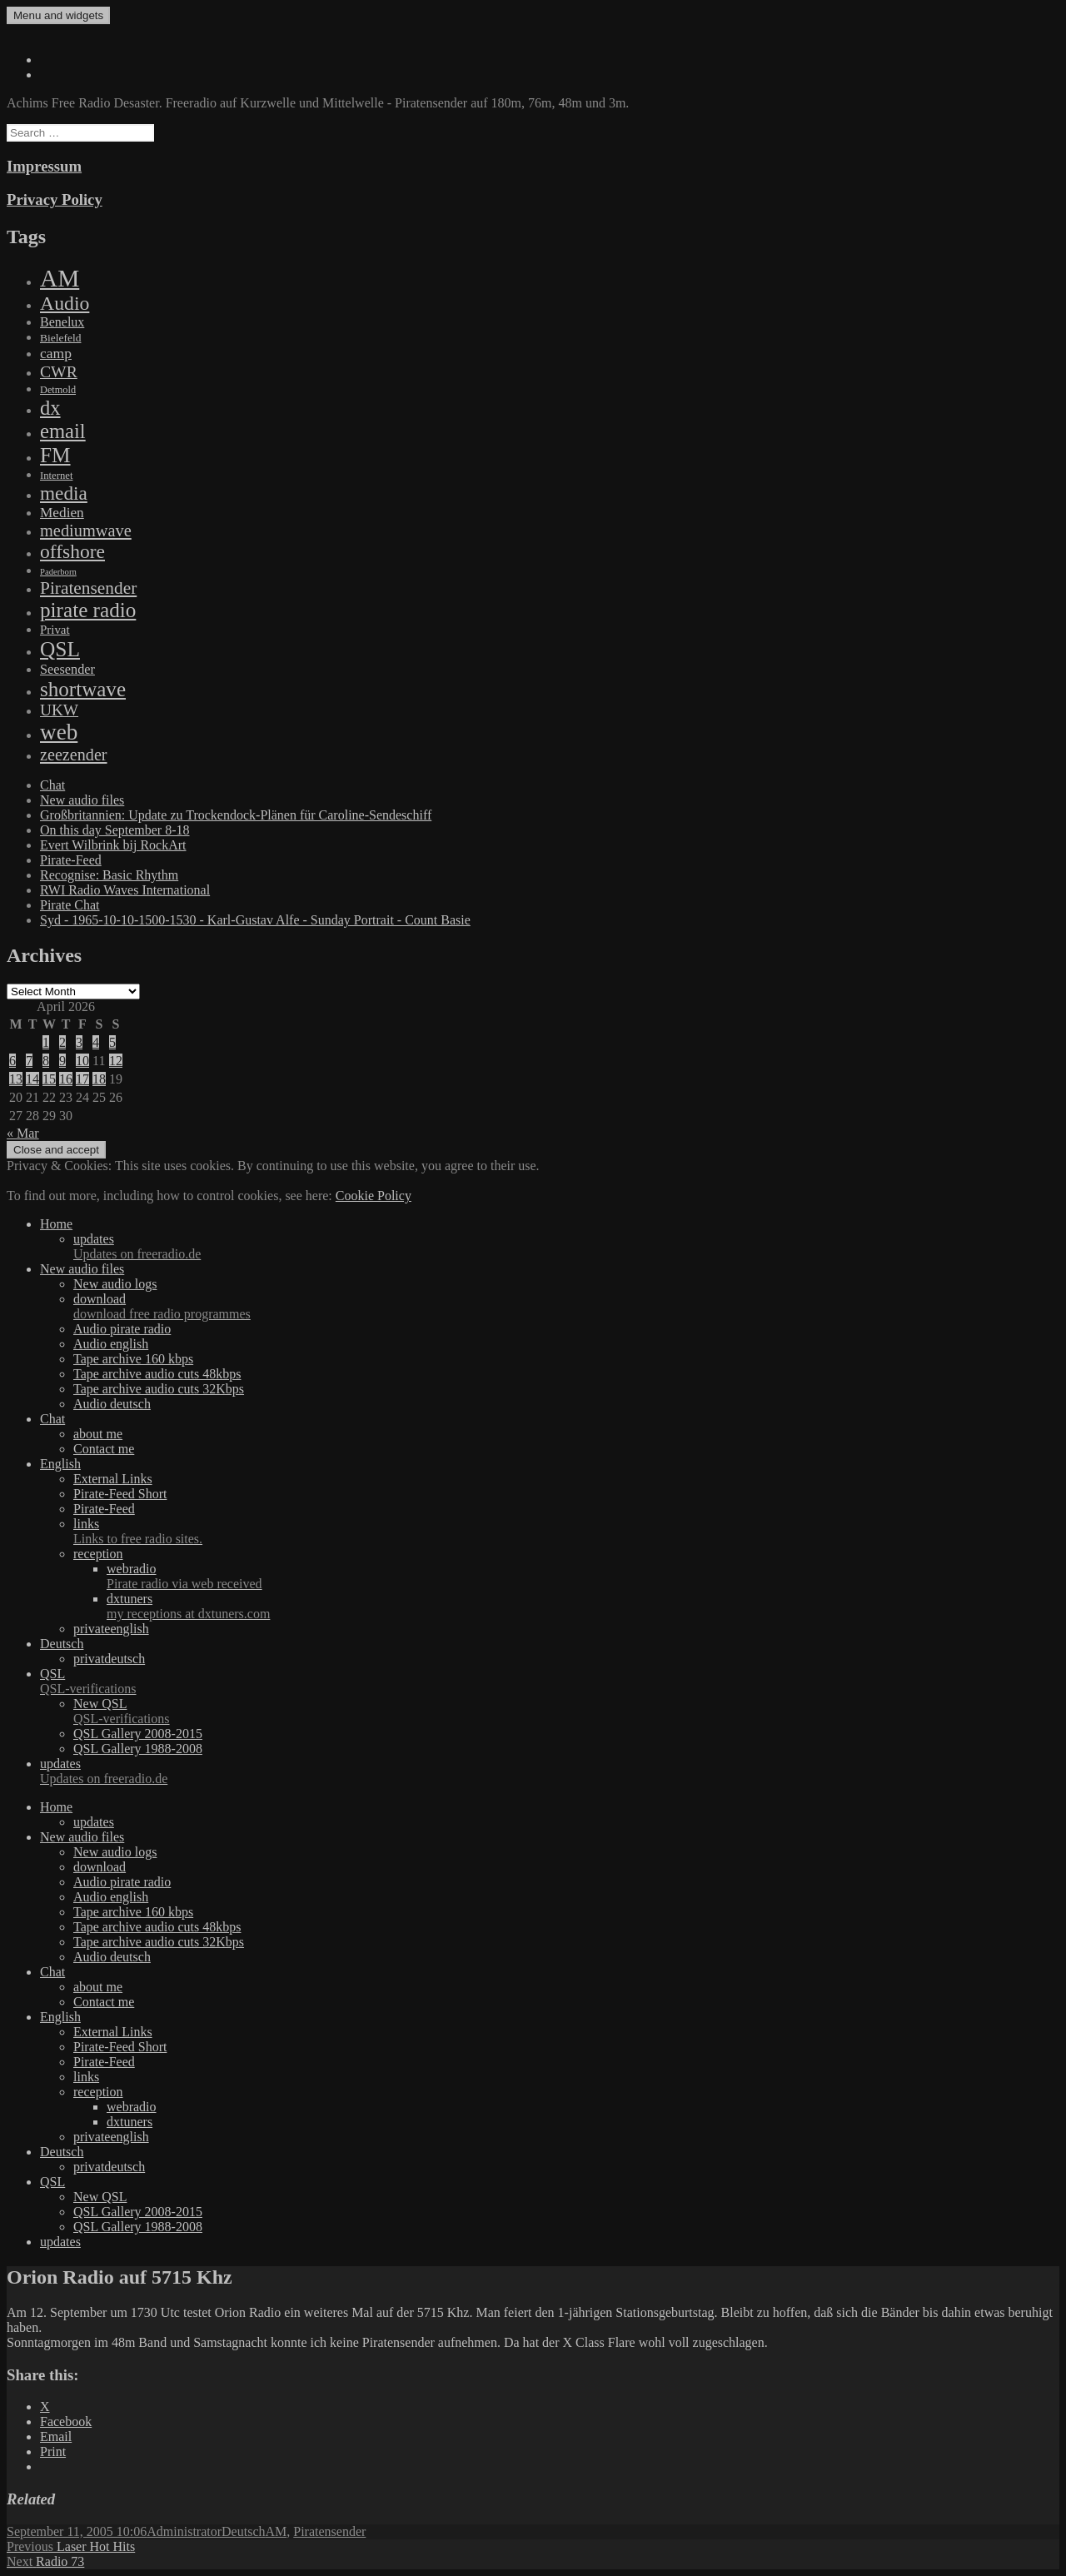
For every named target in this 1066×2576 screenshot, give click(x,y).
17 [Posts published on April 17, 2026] (82, 1079)
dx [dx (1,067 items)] (50, 407)
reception (98, 1554)
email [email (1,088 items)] (63, 431)
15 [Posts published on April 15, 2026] (49, 1079)
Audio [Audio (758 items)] (64, 303)
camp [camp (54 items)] (56, 353)
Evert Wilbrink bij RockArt (113, 845)
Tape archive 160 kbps (133, 1359)
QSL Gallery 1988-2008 (137, 1748)
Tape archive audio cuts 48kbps (157, 1374)
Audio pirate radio (122, 1329)
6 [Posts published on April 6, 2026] (12, 1061)
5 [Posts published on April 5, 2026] (112, 1042)
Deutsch (61, 1644)
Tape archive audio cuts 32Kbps (158, 1389)
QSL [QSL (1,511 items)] (60, 648)
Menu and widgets (58, 15)
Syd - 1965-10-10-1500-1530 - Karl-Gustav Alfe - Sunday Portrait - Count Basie (255, 920)
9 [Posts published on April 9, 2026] (62, 1061)
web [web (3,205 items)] (58, 732)
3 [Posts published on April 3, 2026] (79, 1042)
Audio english (110, 1344)
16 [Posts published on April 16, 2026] (65, 1079)
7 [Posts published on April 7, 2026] (29, 1061)
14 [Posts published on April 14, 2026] (32, 1079)
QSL (549, 1682)
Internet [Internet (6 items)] (56, 475)
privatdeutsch (109, 1659)
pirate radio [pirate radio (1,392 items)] (88, 610)
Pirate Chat (70, 905)
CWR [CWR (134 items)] (58, 371)
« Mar (23, 1133)
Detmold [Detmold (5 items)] (58, 390)
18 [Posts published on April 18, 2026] (99, 1079)
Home (56, 1224)
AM (275, 2531)
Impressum (44, 166)
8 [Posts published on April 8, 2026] (45, 1061)
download (566, 1307)
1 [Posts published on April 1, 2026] (45, 1042)
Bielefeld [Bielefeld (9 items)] (60, 337)
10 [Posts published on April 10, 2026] (82, 1061)
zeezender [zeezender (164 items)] (73, 754)
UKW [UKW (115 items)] (59, 710)
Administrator (184, 2531)
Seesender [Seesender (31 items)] (67, 669)
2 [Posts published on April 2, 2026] (62, 1042)
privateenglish (111, 1629)
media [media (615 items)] (63, 493)
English (60, 1464)
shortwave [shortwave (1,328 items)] (83, 689)
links (566, 1532)
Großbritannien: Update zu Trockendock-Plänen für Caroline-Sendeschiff (235, 815)
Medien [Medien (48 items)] (62, 513)
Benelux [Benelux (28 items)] (62, 322)
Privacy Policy (54, 199)
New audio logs (115, 1284)
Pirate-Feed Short (120, 1494)
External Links (112, 1479)
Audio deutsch (112, 1404)
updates (566, 1247)
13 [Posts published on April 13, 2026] (15, 1079)
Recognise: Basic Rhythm (109, 875)
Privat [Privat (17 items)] (55, 629)
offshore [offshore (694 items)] (72, 551)
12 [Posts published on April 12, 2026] (115, 1061)
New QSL (566, 1711)
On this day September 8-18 (115, 830)
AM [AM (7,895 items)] (59, 278)
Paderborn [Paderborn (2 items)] (58, 571)
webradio (583, 1577)
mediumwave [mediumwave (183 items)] (86, 530)
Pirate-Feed (71, 860)
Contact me (103, 1449)
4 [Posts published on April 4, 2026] (95, 1042)
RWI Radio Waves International (125, 890)
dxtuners (583, 1607)
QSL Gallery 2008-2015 (137, 1733)
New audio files (82, 800)
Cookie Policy (373, 1195)
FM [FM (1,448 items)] (55, 454)
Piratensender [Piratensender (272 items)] (88, 588)
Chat (52, 785)
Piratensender (329, 2531)
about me (97, 1434)
